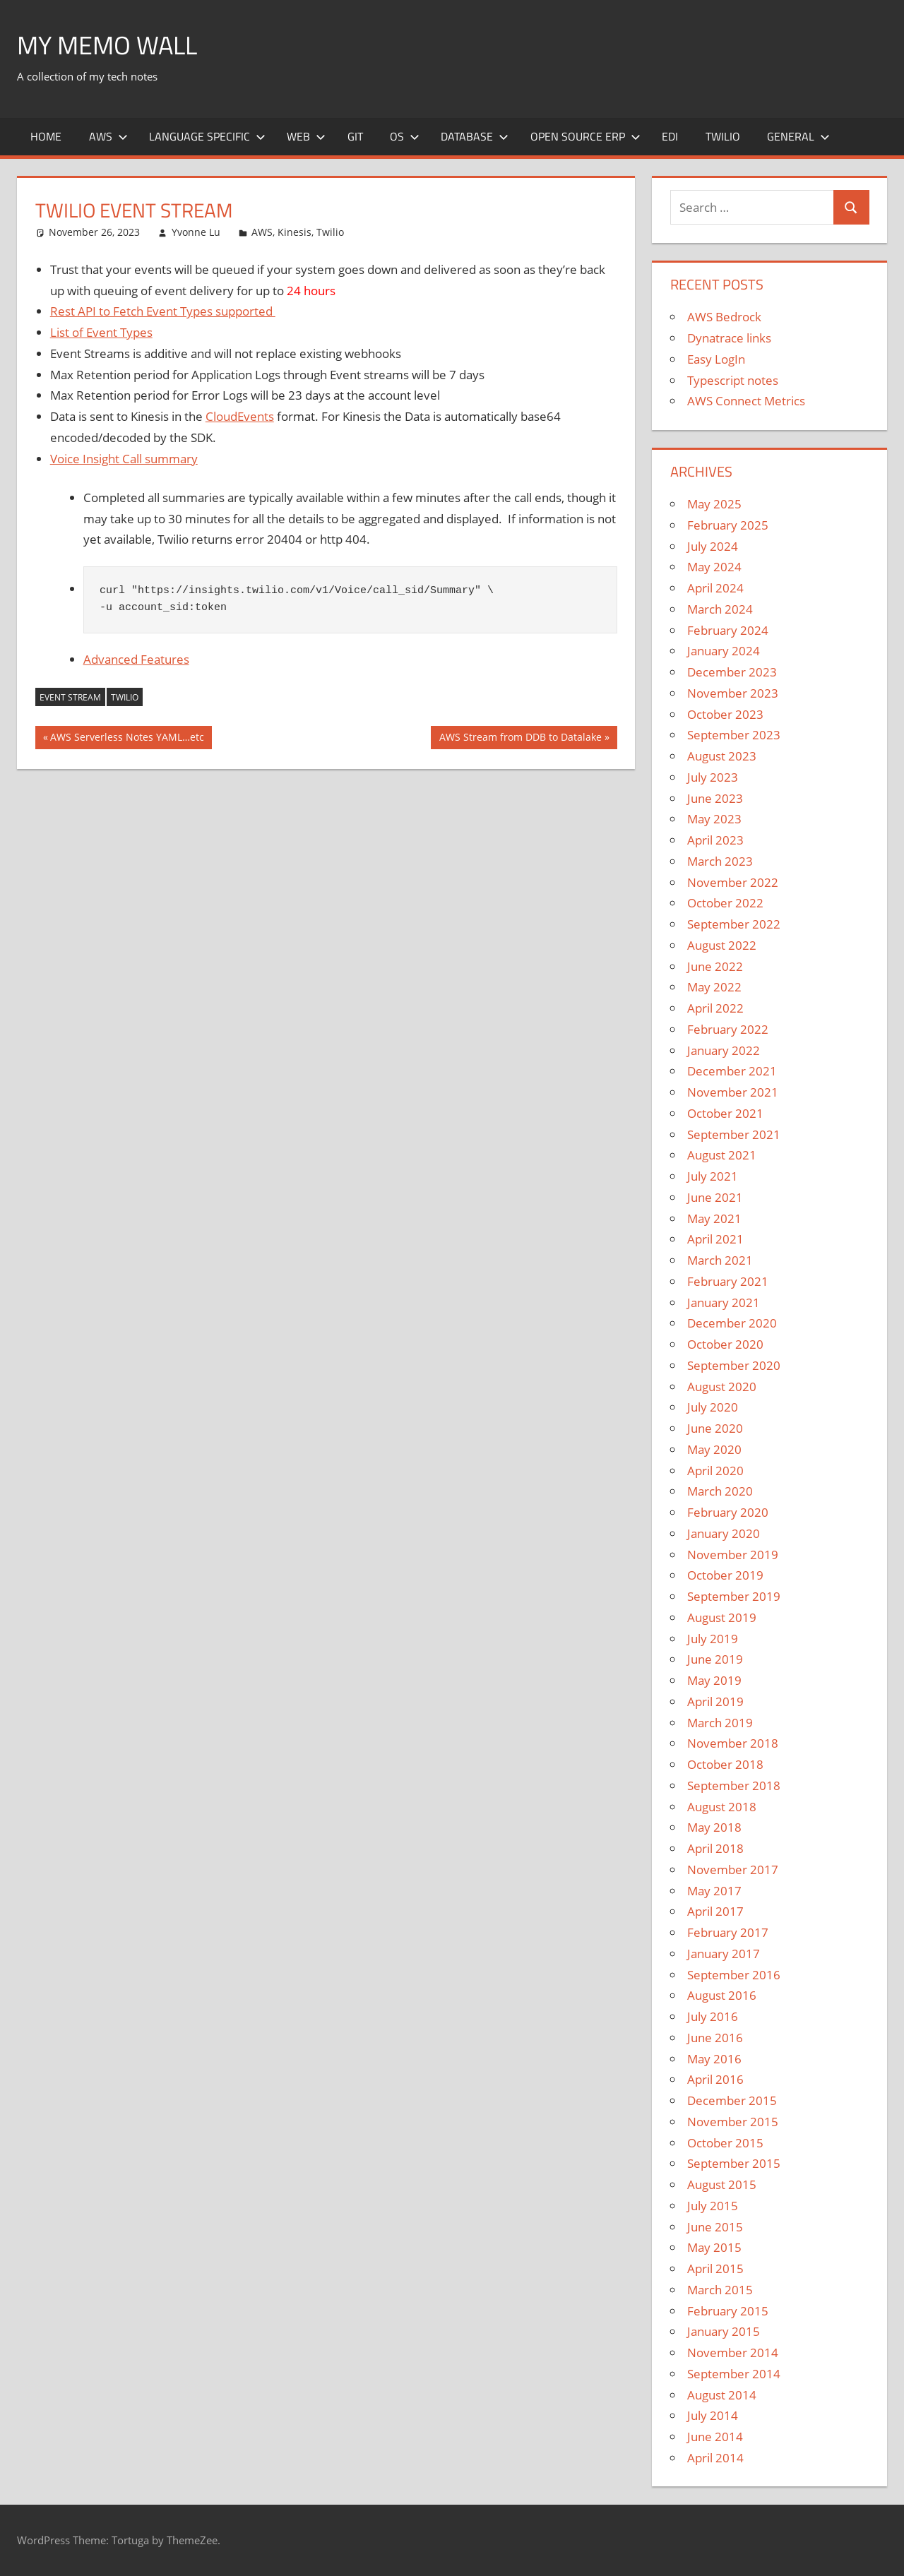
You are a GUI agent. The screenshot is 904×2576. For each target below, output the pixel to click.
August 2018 (721, 1807)
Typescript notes (732, 380)
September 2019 (733, 1596)
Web (306, 136)
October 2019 (725, 1575)
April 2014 (715, 2458)
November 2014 (732, 2352)
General (798, 136)
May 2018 (714, 1827)
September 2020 (733, 1365)
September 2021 (733, 1134)
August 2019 (721, 1617)
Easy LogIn (716, 359)
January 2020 (723, 1533)
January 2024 (723, 651)
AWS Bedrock (724, 317)
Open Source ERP (585, 136)
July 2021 (712, 1176)
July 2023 (712, 777)
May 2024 (714, 567)
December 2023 (732, 672)
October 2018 (725, 1764)
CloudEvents (240, 416)
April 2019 (715, 1701)
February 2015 (727, 2311)
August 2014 (721, 2395)
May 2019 (714, 1680)
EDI (670, 136)
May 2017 (714, 1891)
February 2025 (727, 525)
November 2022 (732, 882)
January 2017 (723, 1953)
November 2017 (732, 1869)
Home (45, 136)
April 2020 (715, 1470)
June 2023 (715, 798)
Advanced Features (136, 659)
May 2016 (714, 2059)
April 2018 (715, 1848)
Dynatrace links (729, 338)
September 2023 (733, 735)
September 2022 (733, 924)
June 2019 (715, 1659)
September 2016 (733, 1975)
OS (405, 136)
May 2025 (714, 504)
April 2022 (715, 1008)
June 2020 (715, 1428)
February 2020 (727, 1512)
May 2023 (714, 819)
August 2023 (721, 756)
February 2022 (727, 1029)
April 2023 (715, 840)
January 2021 (723, 1302)
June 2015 (715, 2227)
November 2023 (732, 693)
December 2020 (732, 1323)
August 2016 (721, 1995)
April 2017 (715, 1911)
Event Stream (70, 697)
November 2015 (732, 2121)
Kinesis (294, 232)
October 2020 (725, 1344)
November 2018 (732, 1743)
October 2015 (725, 2143)
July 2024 (712, 546)
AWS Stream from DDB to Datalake (520, 738)
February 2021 (727, 1281)
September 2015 (733, 2163)
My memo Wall (107, 44)
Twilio (723, 136)
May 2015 (714, 2247)
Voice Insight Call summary (124, 459)
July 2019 (712, 1638)
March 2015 (720, 2290)
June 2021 (715, 1197)
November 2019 (732, 1554)
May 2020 (714, 1449)
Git (355, 136)
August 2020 (721, 1386)
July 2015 (712, 2206)
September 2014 (733, 2374)
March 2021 (720, 1260)
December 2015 (732, 2100)
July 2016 (712, 2016)
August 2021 (721, 1155)
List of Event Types (101, 332)
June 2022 (715, 966)
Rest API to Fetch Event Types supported (162, 311)
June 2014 (715, 2436)
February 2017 (727, 1932)
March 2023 (720, 861)
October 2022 (725, 903)
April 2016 (715, 2079)
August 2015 (721, 2184)
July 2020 (712, 1407)
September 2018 (733, 1785)
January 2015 (723, 2331)
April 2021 (715, 1239)
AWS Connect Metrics (746, 401)
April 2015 (715, 2268)
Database (475, 136)
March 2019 (720, 1723)
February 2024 (727, 630)
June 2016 (715, 2037)
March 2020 (720, 1491)
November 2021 (732, 1092)
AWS (108, 136)
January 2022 (723, 1050)
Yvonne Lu (196, 232)
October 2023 (725, 714)
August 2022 (721, 945)
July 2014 (712, 2415)
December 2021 (732, 1071)
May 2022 (714, 987)
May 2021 (714, 1218)
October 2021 (725, 1113)
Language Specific (207, 136)
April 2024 (715, 588)
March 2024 (720, 609)
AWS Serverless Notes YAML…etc (126, 738)
